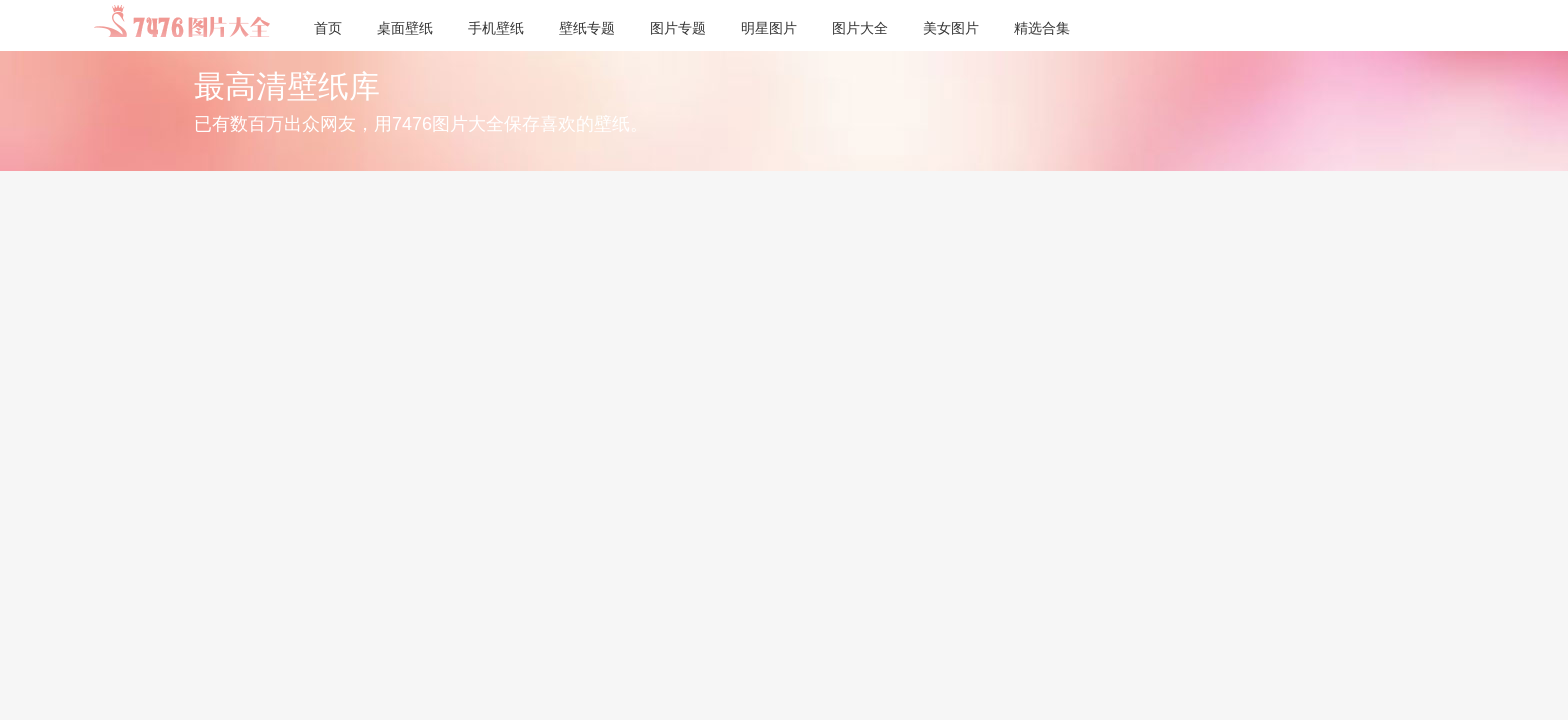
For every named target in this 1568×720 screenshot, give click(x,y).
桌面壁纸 (405, 28)
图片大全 (860, 28)
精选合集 (1042, 28)
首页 (328, 28)
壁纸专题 (587, 28)
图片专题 (678, 28)
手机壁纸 (496, 28)
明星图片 (769, 28)
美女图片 (951, 28)
